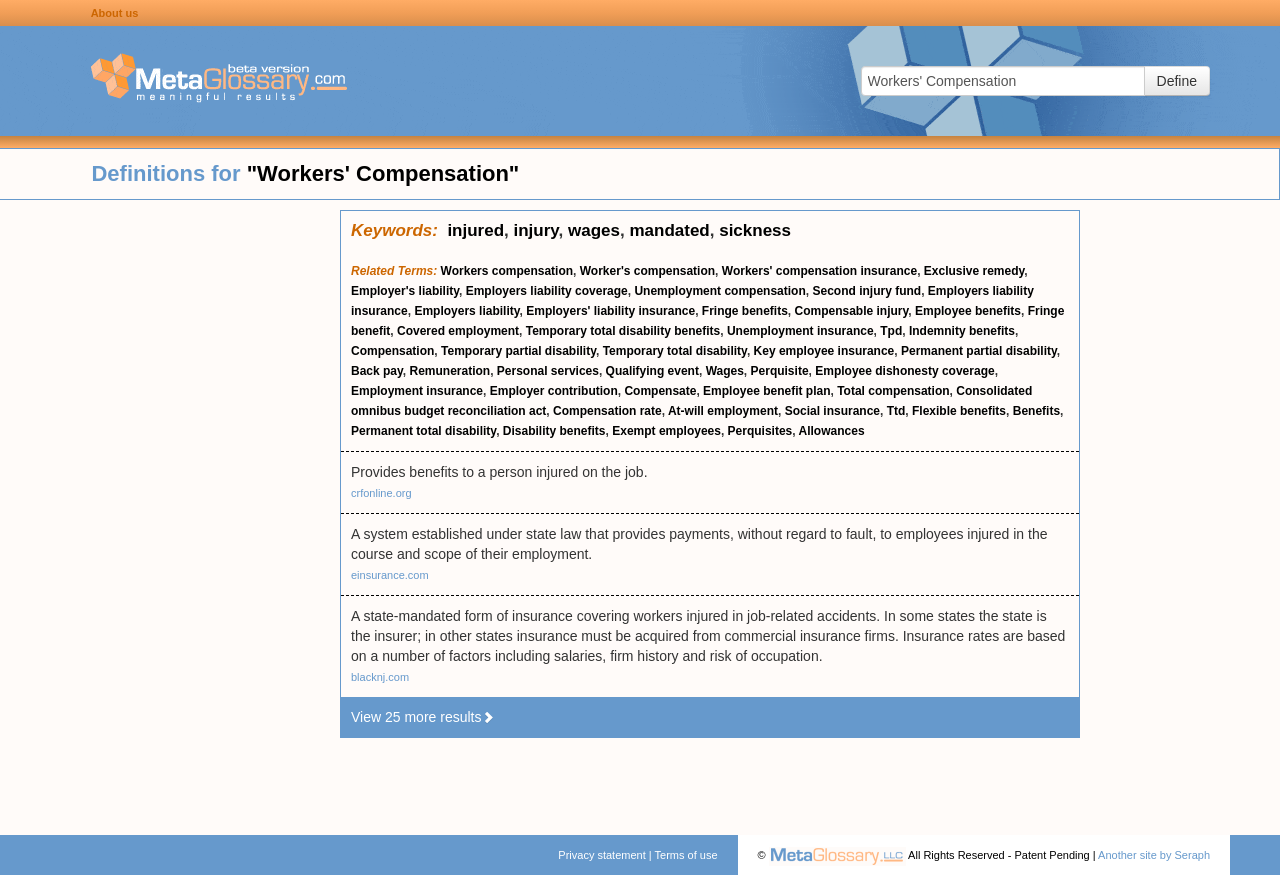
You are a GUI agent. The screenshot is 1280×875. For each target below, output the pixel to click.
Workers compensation (507, 271)
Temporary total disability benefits (623, 331)
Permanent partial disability (979, 351)
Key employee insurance (824, 351)
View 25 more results (423, 717)
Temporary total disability (675, 351)
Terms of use (686, 855)
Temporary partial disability (518, 351)
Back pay (377, 371)
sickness (755, 230)
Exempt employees (666, 431)
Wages (725, 371)
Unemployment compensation (719, 291)
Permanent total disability (423, 431)
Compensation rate (607, 411)
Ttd (896, 411)
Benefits (1036, 411)
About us (115, 13)
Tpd (891, 331)
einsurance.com (390, 575)
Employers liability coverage (547, 291)
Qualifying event (652, 371)
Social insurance (832, 411)
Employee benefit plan (766, 391)
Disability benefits (554, 431)
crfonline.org (381, 493)
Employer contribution (554, 391)
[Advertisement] (170, 510)
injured (475, 230)
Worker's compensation (647, 271)
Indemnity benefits (962, 331)
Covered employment (458, 331)
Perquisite (780, 371)
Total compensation (893, 391)
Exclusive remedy (974, 271)
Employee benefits (968, 311)
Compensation (392, 351)
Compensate (660, 391)
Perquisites (760, 431)
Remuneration (449, 371)
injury (536, 230)
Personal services (548, 371)
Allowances (832, 431)
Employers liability (466, 311)
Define (1177, 81)
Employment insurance (417, 391)
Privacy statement (601, 855)
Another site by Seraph (1154, 855)
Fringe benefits (745, 311)
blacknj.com (380, 677)
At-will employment (723, 411)
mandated (669, 230)
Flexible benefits (959, 411)
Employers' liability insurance (610, 311)
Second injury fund (866, 291)
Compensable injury (851, 311)
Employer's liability (405, 291)
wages (594, 230)
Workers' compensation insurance (819, 271)
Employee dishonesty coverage (904, 371)
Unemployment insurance (800, 331)
